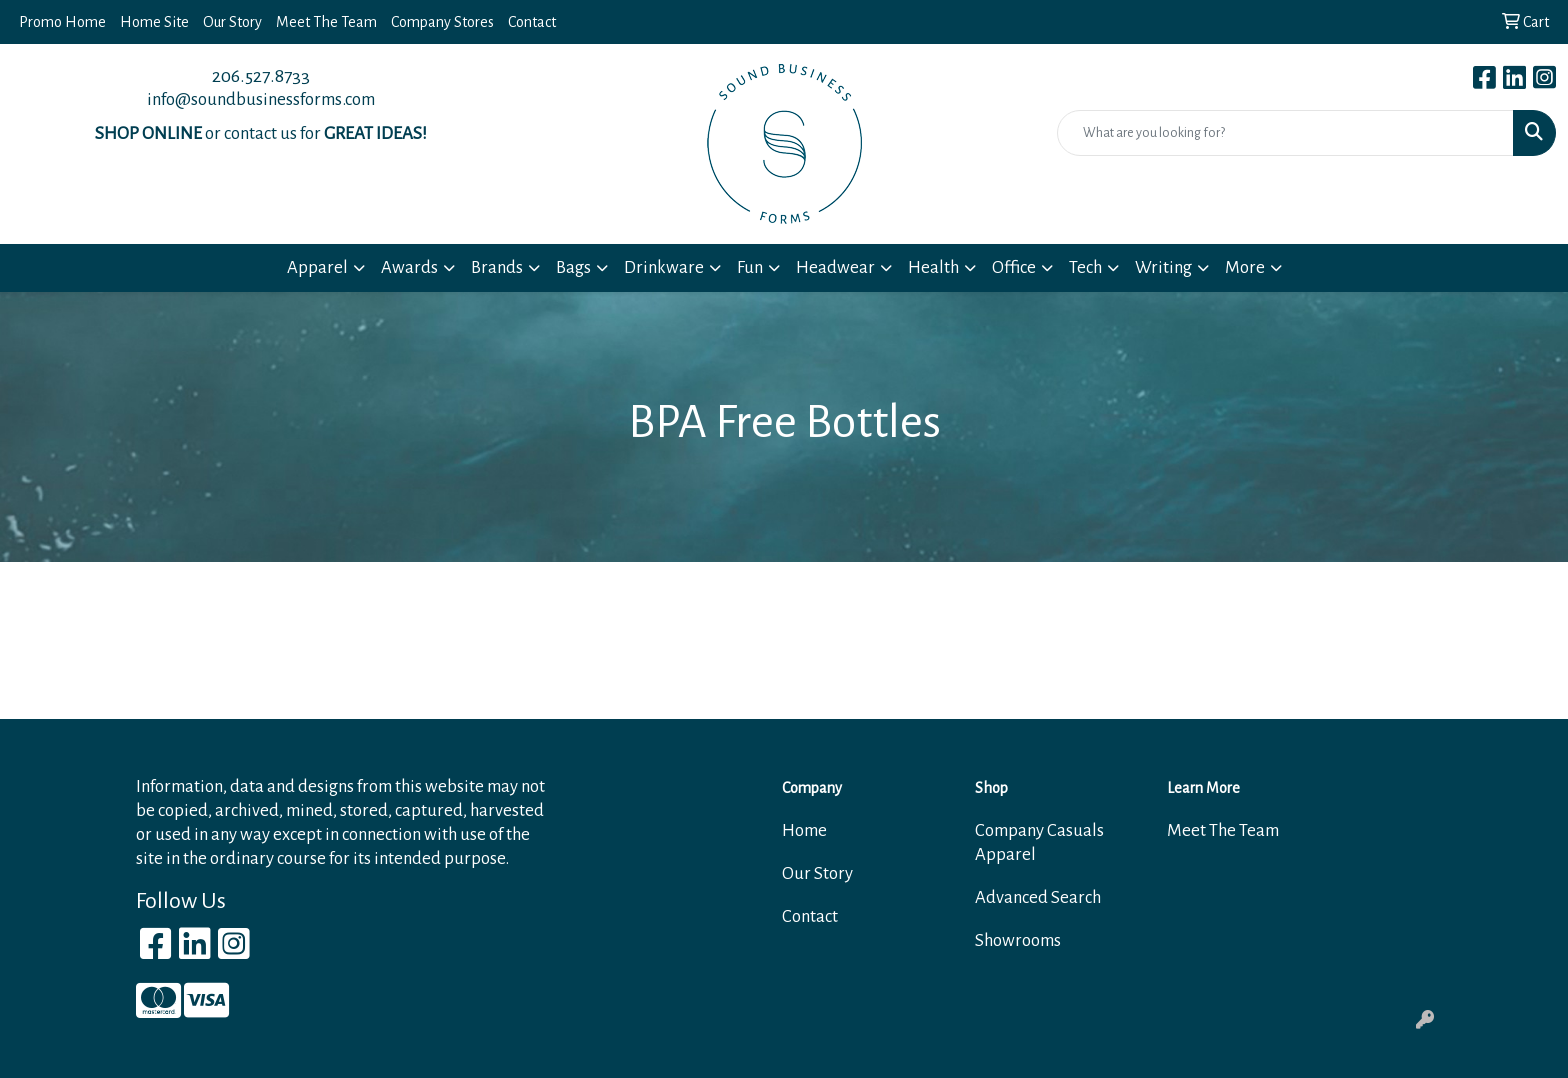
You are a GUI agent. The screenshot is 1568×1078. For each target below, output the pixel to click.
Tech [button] (1085, 267)
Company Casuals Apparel (1039, 842)
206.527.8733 (261, 76)
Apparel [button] (317, 267)
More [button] (1245, 267)
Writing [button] (1163, 267)
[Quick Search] (1285, 133)
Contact (532, 22)
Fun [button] (750, 267)
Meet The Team (326, 22)
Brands (497, 267)
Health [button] (933, 267)
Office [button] (1014, 267)
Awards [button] (409, 267)
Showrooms (1018, 940)
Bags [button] (573, 267)
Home (804, 830)
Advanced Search (1038, 897)
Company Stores (442, 22)
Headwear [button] (835, 267)
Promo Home (62, 22)
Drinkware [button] (664, 267)
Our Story (232, 22)
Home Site (154, 22)
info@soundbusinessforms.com (261, 99)
